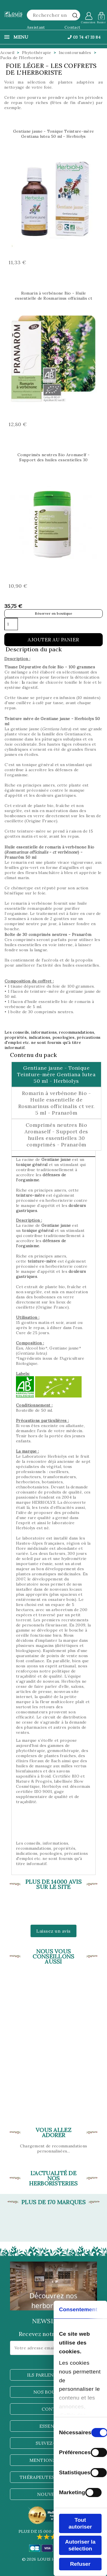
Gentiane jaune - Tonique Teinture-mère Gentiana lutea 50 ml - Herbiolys (53, 134)
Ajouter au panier (53, 640)
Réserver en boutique (53, 613)
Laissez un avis (53, 1931)
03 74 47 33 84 (84, 37)
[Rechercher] (53, 15)
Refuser (80, 2564)
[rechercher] (75, 15)
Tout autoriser (80, 2523)
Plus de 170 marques (53, 2202)
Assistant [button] (36, 27)
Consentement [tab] (78, 2309)
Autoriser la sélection (80, 2545)
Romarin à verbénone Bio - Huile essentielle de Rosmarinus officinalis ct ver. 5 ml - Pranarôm (53, 298)
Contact (72, 27)
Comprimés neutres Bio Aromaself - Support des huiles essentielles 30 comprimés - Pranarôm (53, 460)
